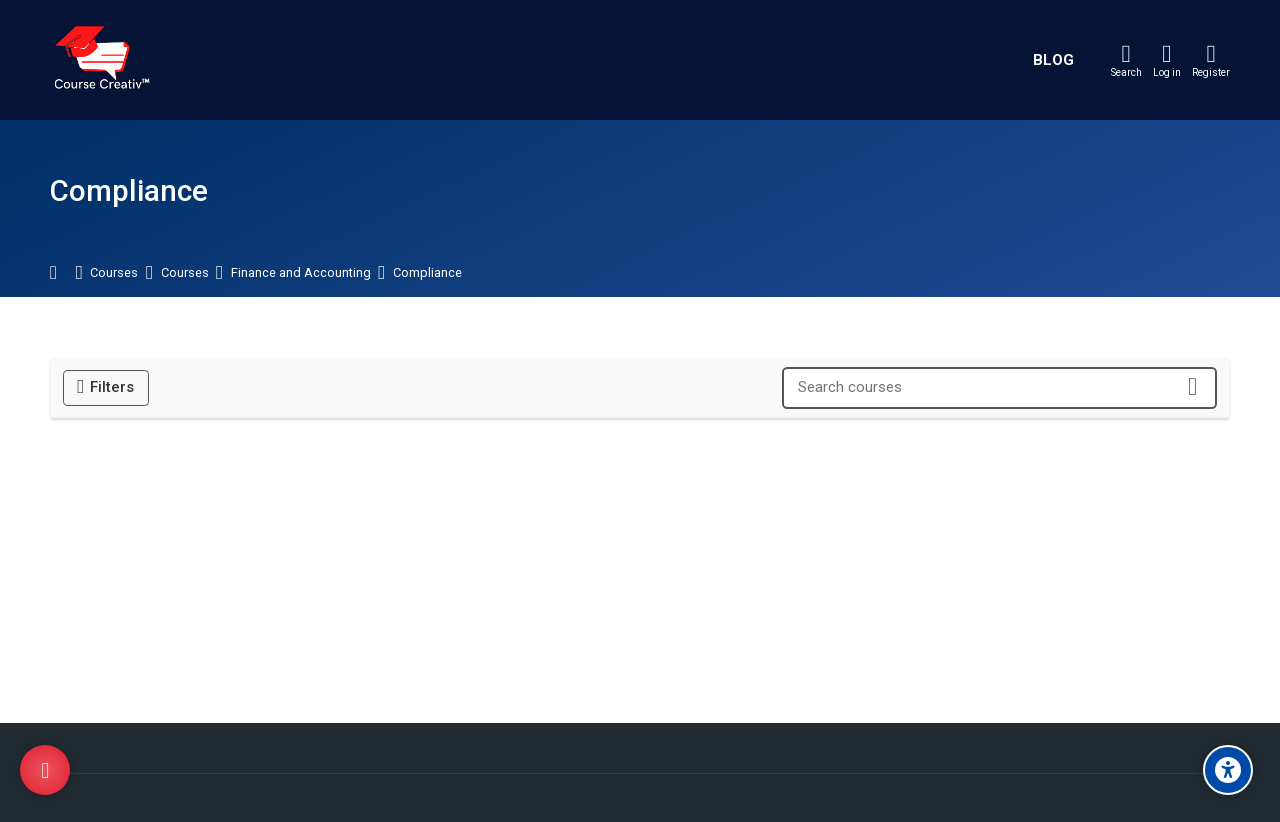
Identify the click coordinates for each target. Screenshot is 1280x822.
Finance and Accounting (301, 273)
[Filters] (106, 388)
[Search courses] (1192, 387)
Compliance (427, 273)
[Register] (1211, 60)
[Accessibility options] (1228, 770)
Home (63, 273)
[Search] (1126, 60)
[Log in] (1167, 60)
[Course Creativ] (101, 60)
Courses (114, 273)
